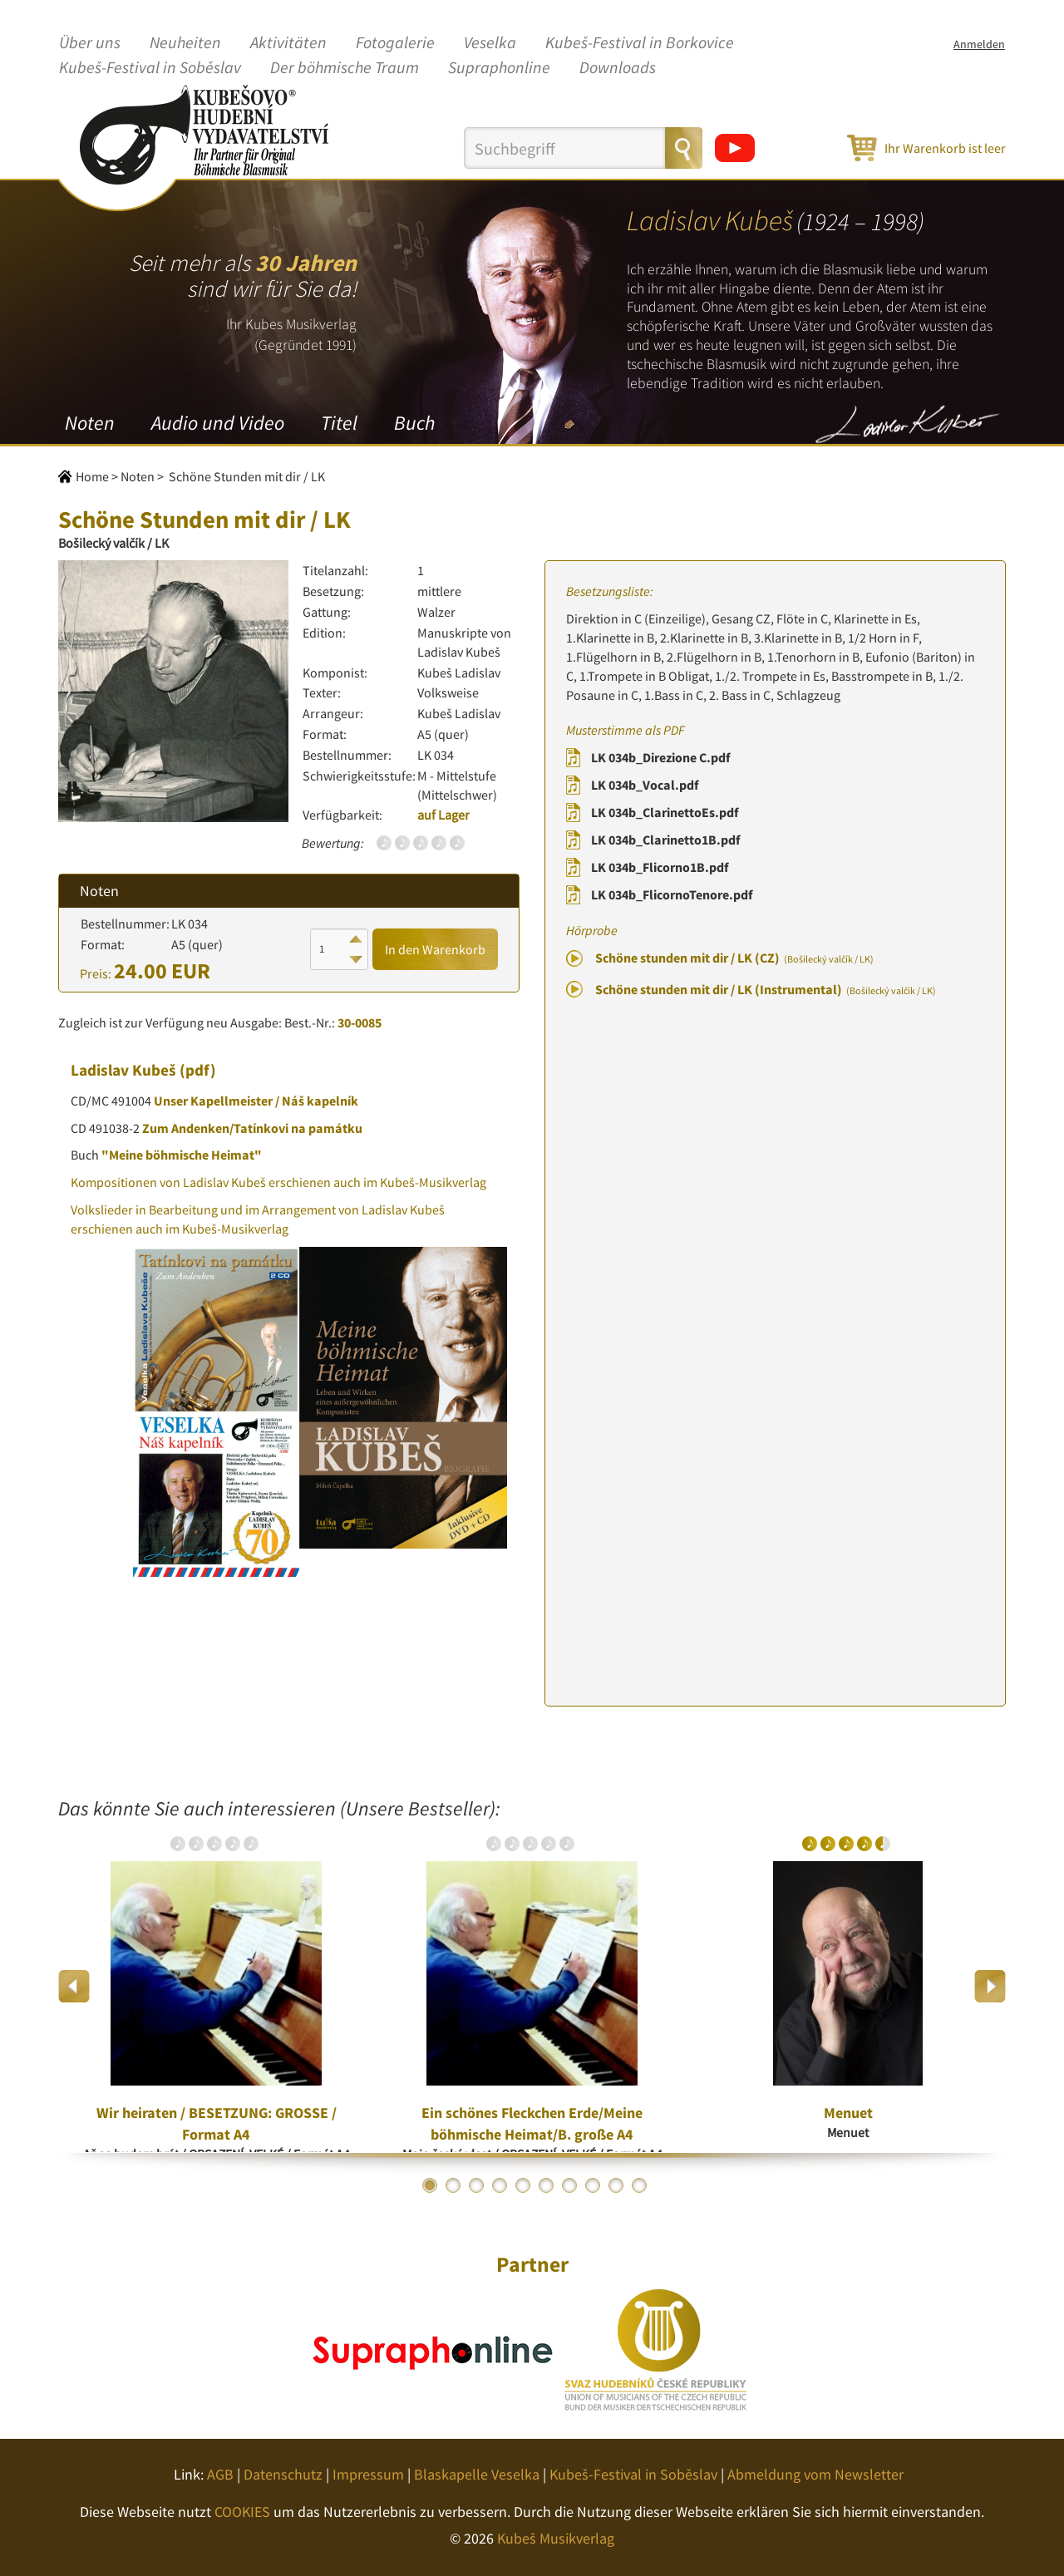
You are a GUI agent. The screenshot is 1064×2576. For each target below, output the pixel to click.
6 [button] (546, 2185)
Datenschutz (283, 2474)
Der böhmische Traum (344, 68)
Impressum (368, 2474)
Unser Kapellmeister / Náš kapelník (256, 1100)
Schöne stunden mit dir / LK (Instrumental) (765, 989)
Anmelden (979, 44)
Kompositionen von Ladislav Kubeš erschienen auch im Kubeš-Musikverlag (278, 1182)
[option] (216, 1986)
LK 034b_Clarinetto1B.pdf (665, 839)
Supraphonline (499, 68)
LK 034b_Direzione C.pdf (660, 757)
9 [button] (616, 2185)
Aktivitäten (288, 43)
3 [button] (476, 2185)
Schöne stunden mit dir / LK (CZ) (734, 957)
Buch (414, 423)
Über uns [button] (90, 43)
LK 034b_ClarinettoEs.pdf (664, 812)
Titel (339, 423)
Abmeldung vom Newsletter (815, 2474)
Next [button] (989, 1986)
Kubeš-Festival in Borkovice (639, 43)
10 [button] (639, 2185)
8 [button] (593, 2185)
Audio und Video (217, 423)
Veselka (490, 43)
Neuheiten (185, 43)
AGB (220, 2474)
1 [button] (430, 2185)
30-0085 (359, 1022)
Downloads (617, 68)
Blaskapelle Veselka (476, 2474)
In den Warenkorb (435, 949)
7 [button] (569, 2185)
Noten (90, 423)
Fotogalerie (395, 43)
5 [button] (523, 2185)
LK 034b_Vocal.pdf (644, 784)
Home (92, 476)
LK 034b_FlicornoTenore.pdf (671, 894)
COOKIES (242, 2511)
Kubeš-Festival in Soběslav (150, 68)
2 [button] (453, 2185)
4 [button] (500, 2185)
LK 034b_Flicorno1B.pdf (659, 867)
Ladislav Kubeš (123, 1070)
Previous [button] (74, 1986)
